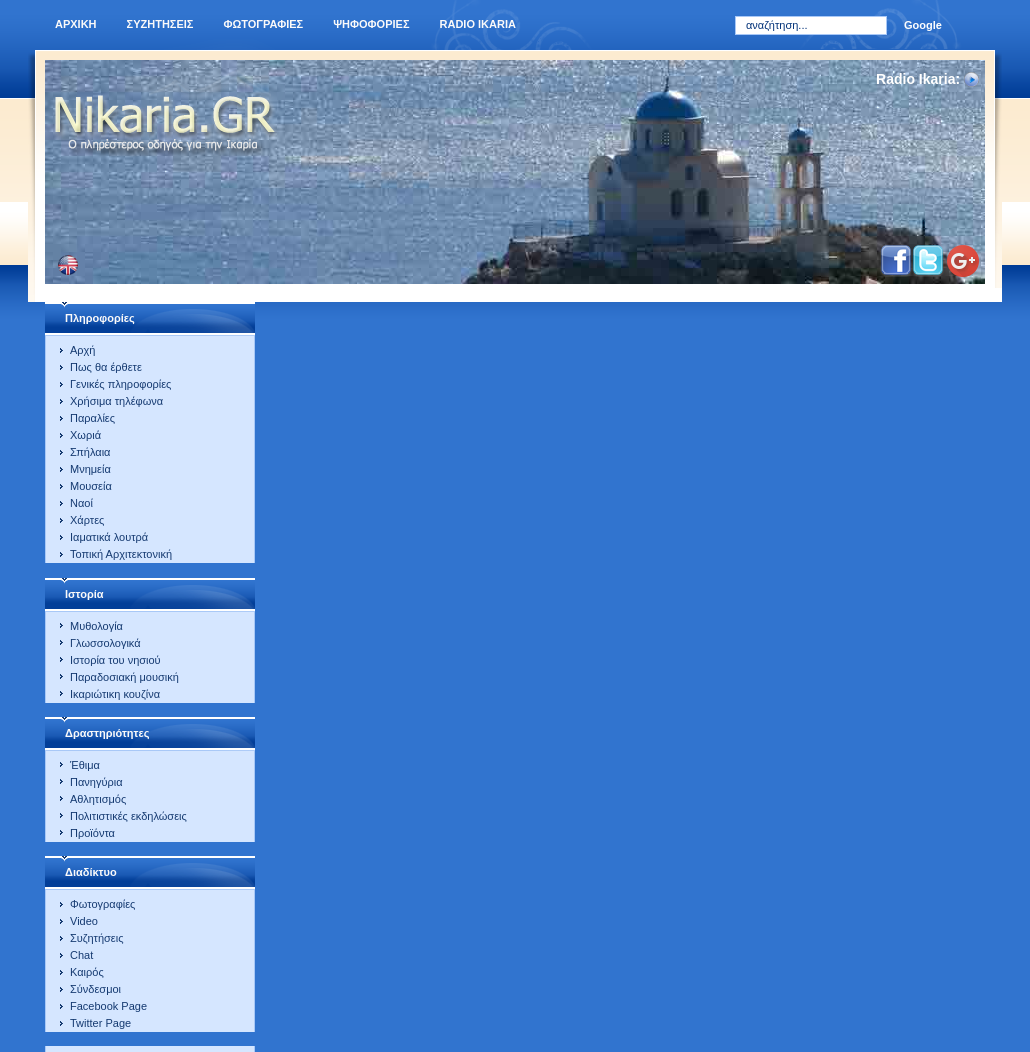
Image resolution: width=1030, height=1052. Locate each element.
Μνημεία (90, 469)
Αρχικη (76, 24)
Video (84, 921)
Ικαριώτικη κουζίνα (115, 694)
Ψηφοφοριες (371, 24)
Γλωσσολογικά (105, 643)
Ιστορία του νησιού (115, 660)
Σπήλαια (90, 452)
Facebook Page (108, 1006)
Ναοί (81, 503)
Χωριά (85, 435)
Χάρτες (87, 520)
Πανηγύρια (96, 782)
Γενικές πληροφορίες (120, 384)
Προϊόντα (92, 833)
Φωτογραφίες (102, 904)
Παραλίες (92, 418)
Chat (81, 955)
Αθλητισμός (98, 799)
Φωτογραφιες (263, 24)
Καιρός (87, 972)
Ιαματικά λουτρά (109, 537)
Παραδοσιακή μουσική (124, 677)
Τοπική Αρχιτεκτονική (121, 554)
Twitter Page (100, 1023)
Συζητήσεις (97, 938)
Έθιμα (85, 765)
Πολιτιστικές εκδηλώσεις (128, 816)
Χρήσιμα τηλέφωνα (116, 401)
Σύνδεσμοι (95, 989)
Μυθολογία (96, 626)
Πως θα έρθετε (106, 367)
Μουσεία (91, 486)
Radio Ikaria (478, 24)
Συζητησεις (160, 24)
